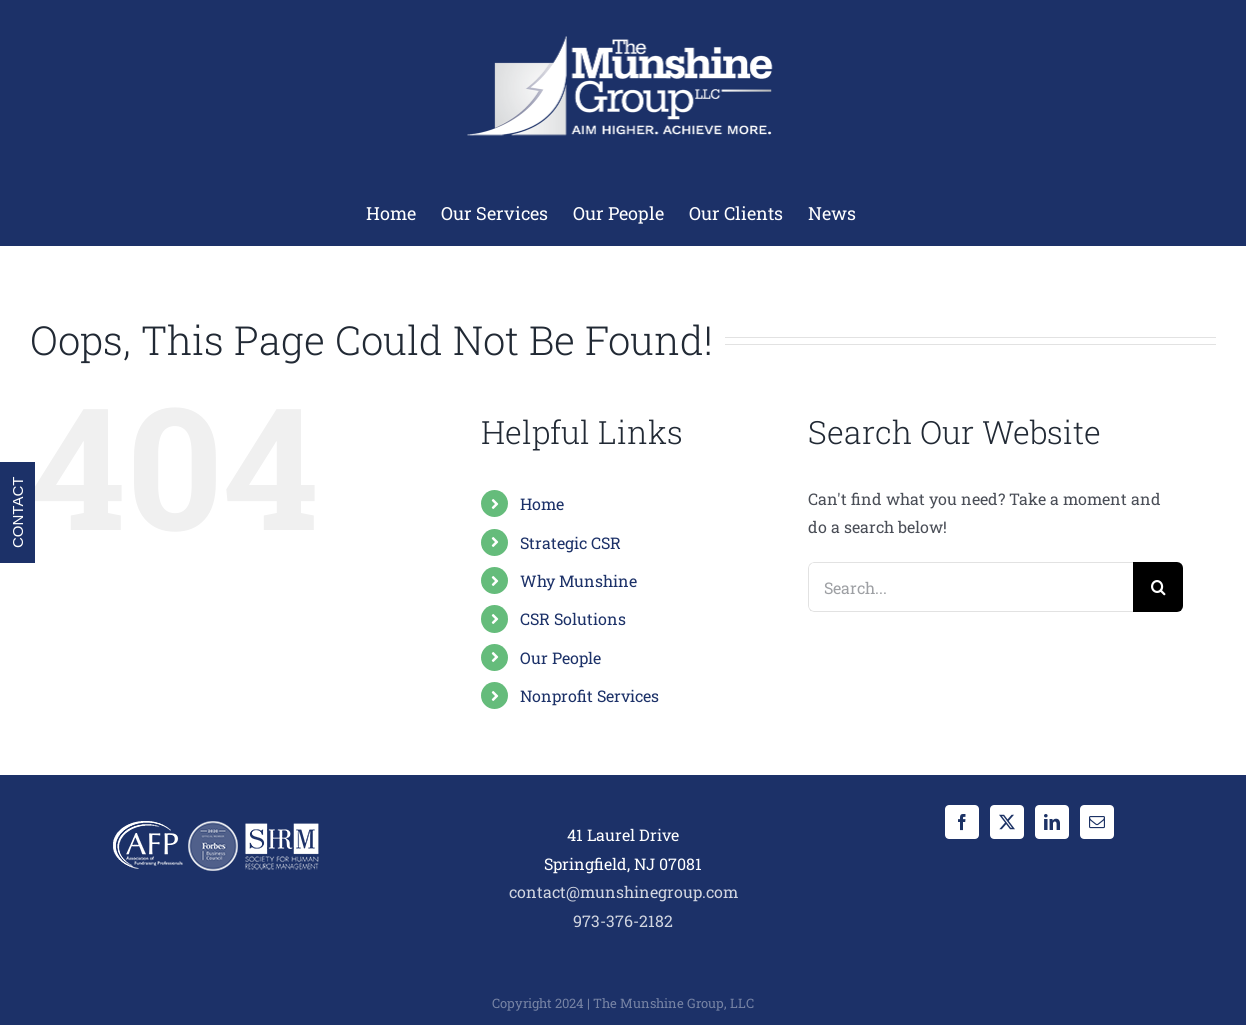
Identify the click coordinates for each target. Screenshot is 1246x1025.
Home (542, 503)
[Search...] (970, 587)
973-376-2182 (623, 920)
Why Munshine (578, 580)
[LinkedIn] (1052, 822)
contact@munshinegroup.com (623, 891)
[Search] (1158, 587)
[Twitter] (1007, 822)
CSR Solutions (573, 618)
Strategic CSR (570, 542)
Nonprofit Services (589, 695)
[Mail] (1097, 822)
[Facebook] (962, 822)
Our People (560, 657)
